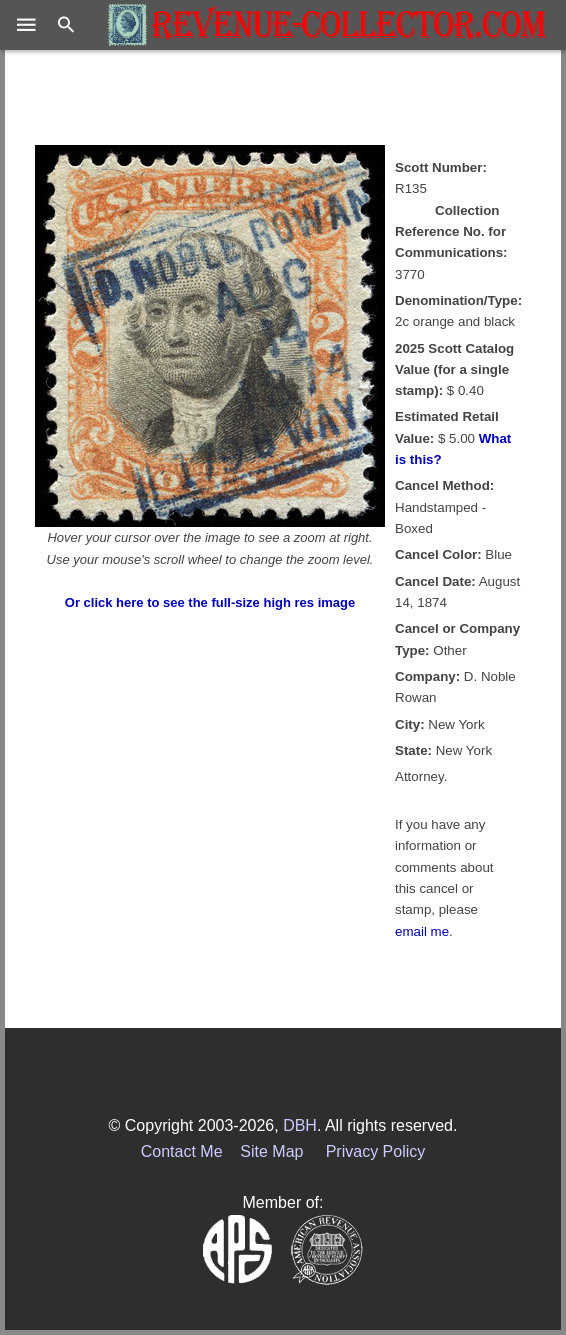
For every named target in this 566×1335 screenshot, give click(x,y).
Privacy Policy (376, 1151)
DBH (300, 1125)
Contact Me (182, 1151)
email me (422, 931)
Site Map (271, 1151)
